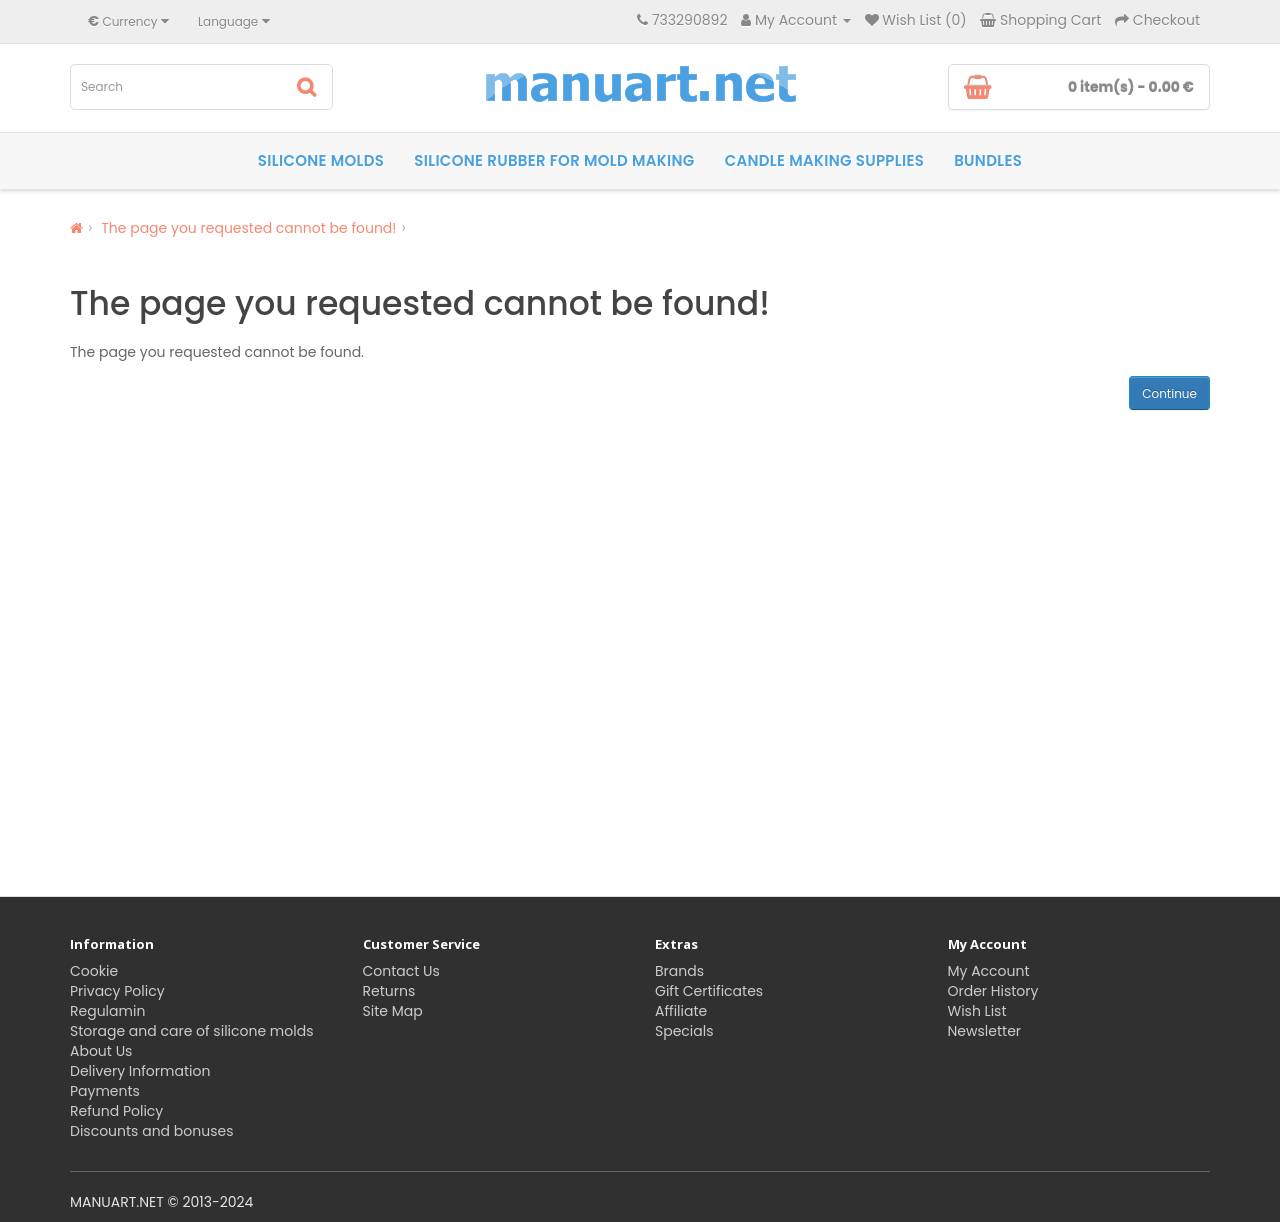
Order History (993, 991)
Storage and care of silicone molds (191, 1031)
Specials (684, 1031)
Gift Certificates (709, 991)
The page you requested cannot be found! (248, 228)
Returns (389, 991)
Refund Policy (116, 1111)
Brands (679, 971)
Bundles (988, 160)
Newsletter (985, 1031)
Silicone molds (321, 160)
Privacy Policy (117, 991)
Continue (1169, 393)
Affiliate (681, 1011)
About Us (101, 1051)
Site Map (393, 1011)
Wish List (977, 1011)
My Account (989, 971)
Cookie (94, 971)
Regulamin (107, 1011)
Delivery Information (140, 1071)
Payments (105, 1091)
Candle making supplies (825, 160)
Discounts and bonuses (151, 1131)
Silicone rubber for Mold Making (554, 160)
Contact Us (401, 971)
